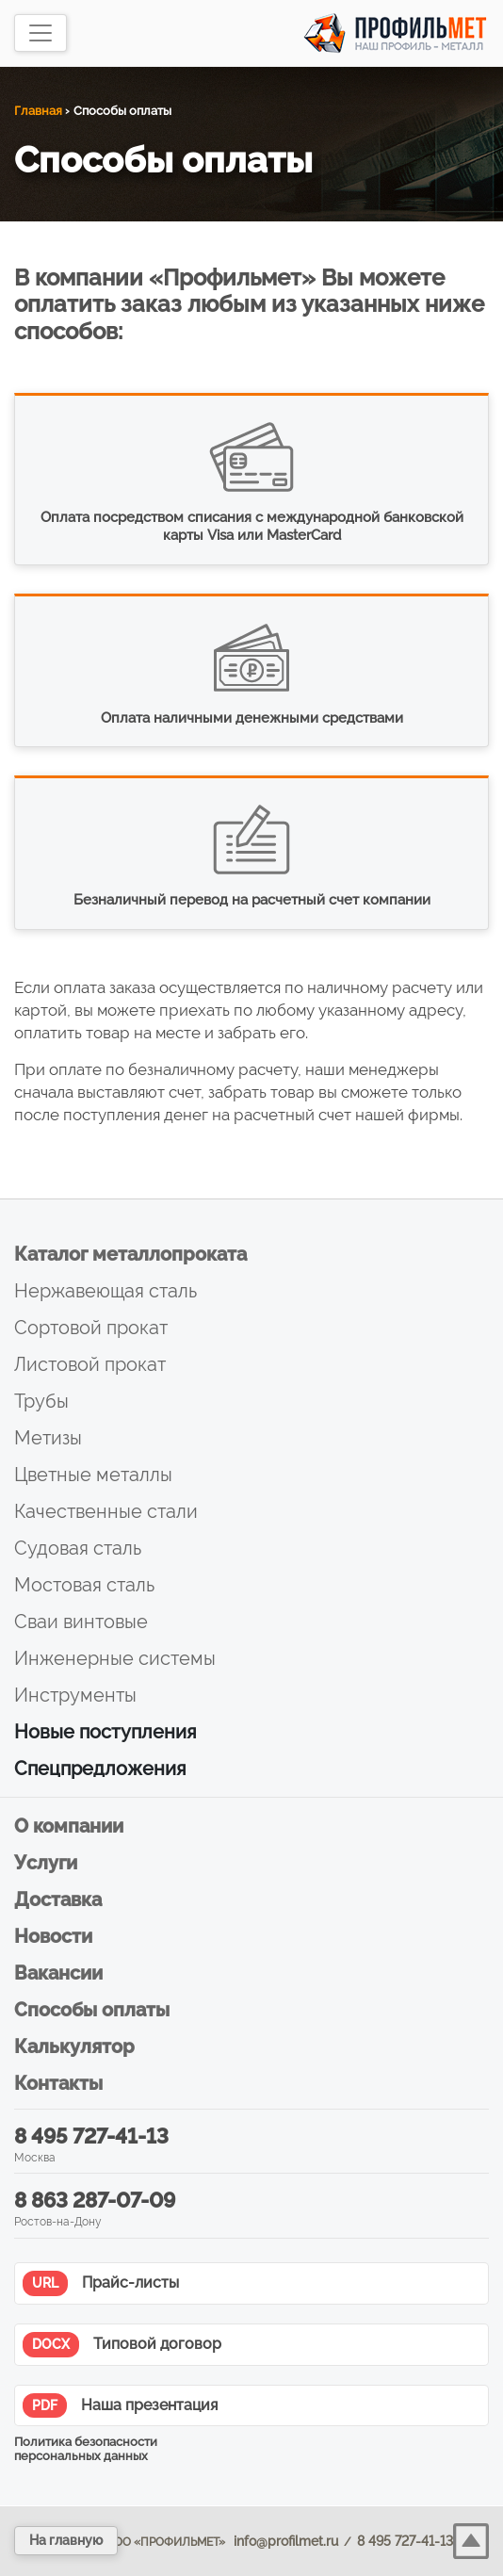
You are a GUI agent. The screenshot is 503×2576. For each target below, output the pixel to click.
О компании (68, 1826)
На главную (66, 2540)
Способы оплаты (92, 2009)
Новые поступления (105, 1731)
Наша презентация (120, 2406)
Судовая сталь (77, 1548)
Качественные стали (106, 1511)
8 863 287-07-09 (94, 2200)
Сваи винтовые (81, 1621)
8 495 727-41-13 (91, 2136)
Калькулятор (74, 2046)
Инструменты (75, 1695)
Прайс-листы (101, 2283)
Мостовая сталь (84, 1584)
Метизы (48, 1438)
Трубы (41, 1401)
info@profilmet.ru (286, 2541)
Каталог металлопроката (130, 1254)
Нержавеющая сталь (105, 1291)
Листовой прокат (90, 1364)
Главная (38, 111)
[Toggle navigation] (40, 33)
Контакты (58, 2083)
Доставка (58, 1899)
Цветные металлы (93, 1474)
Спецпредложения (100, 1768)
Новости (53, 1936)
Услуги (45, 1862)
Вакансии (58, 1973)
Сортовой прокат (91, 1327)
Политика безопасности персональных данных (85, 2449)
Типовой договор (122, 2344)
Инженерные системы (115, 1658)
